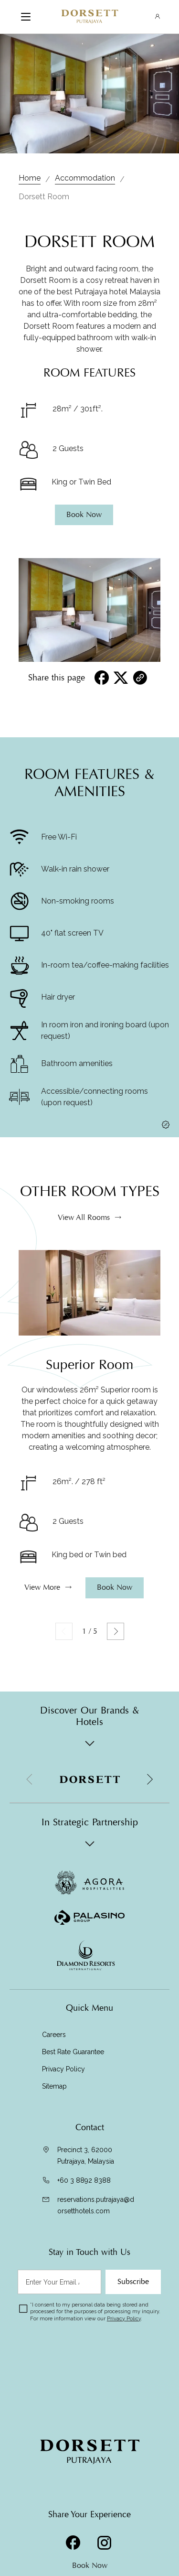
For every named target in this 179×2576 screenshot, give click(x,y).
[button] (149, 1779)
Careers (54, 2034)
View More (42, 1629)
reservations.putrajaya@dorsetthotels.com (95, 2205)
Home (30, 178)
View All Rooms (84, 1258)
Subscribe (133, 2281)
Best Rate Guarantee (73, 2052)
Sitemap (54, 2086)
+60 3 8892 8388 (84, 2180)
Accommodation (85, 178)
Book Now (89, 2565)
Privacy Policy (63, 2069)
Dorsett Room (44, 196)
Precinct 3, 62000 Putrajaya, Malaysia (85, 2155)
